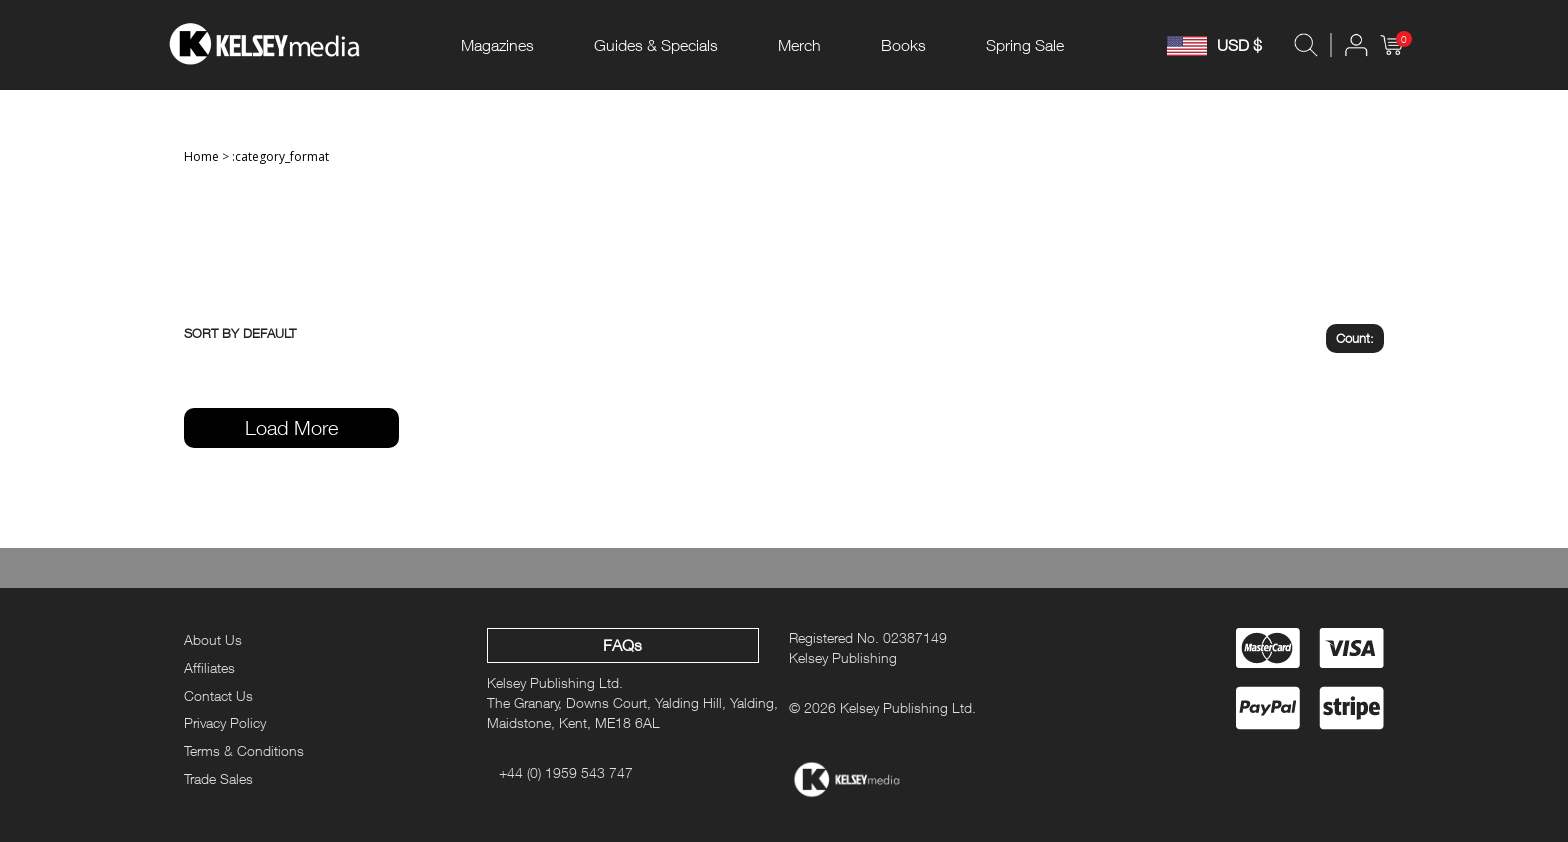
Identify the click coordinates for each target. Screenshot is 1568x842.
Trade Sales (218, 778)
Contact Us (218, 695)
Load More (291, 427)
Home (201, 156)
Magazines (497, 45)
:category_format (280, 156)
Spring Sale (1025, 45)
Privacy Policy (225, 722)
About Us (213, 639)
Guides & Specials (656, 45)
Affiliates (209, 667)
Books (903, 45)
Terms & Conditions (244, 750)
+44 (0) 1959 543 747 (566, 772)
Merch (799, 45)
